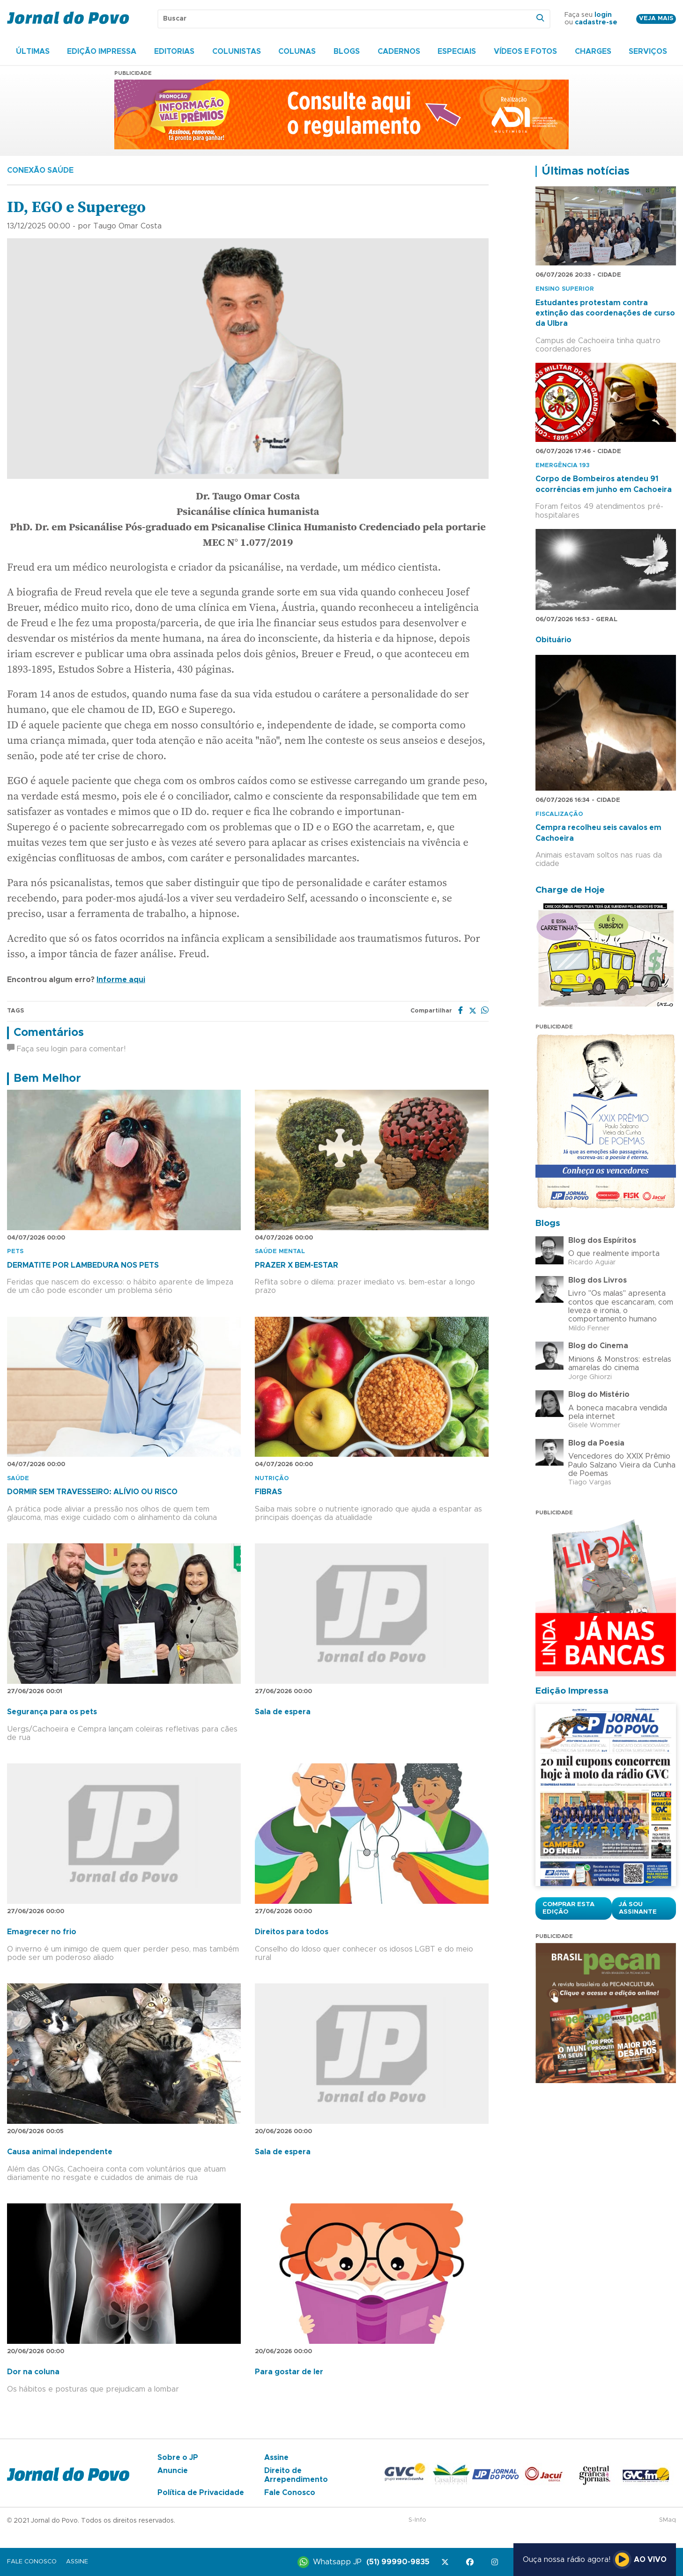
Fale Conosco (289, 2492)
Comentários (49, 1032)
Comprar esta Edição (568, 1908)
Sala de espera (283, 1712)
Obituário (553, 640)
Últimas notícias (586, 171)
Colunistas (236, 51)
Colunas (297, 51)
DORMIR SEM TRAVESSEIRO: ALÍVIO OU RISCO (92, 1492)
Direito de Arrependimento (296, 2475)
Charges (593, 51)
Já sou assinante (638, 1908)
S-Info (417, 2520)
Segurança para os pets (52, 1712)
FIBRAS (268, 1492)
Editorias (174, 51)
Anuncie (172, 2470)
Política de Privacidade (200, 2492)
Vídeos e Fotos (525, 51)
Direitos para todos (291, 1932)
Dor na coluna (33, 2372)
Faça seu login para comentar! (66, 1049)
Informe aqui (121, 979)
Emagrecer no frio (41, 1932)
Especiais (457, 51)
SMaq (667, 2520)
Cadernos (399, 51)
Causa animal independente (59, 2152)
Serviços (648, 51)
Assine (276, 2457)
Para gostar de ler (289, 2372)
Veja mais (656, 18)
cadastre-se (596, 22)
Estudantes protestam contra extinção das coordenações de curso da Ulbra (605, 313)
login (603, 15)
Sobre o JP (177, 2457)
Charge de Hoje (570, 890)
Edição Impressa (101, 51)
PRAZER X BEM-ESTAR (296, 1265)
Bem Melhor (47, 1078)
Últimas (33, 51)
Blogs (347, 51)
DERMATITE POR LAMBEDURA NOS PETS (83, 1265)
